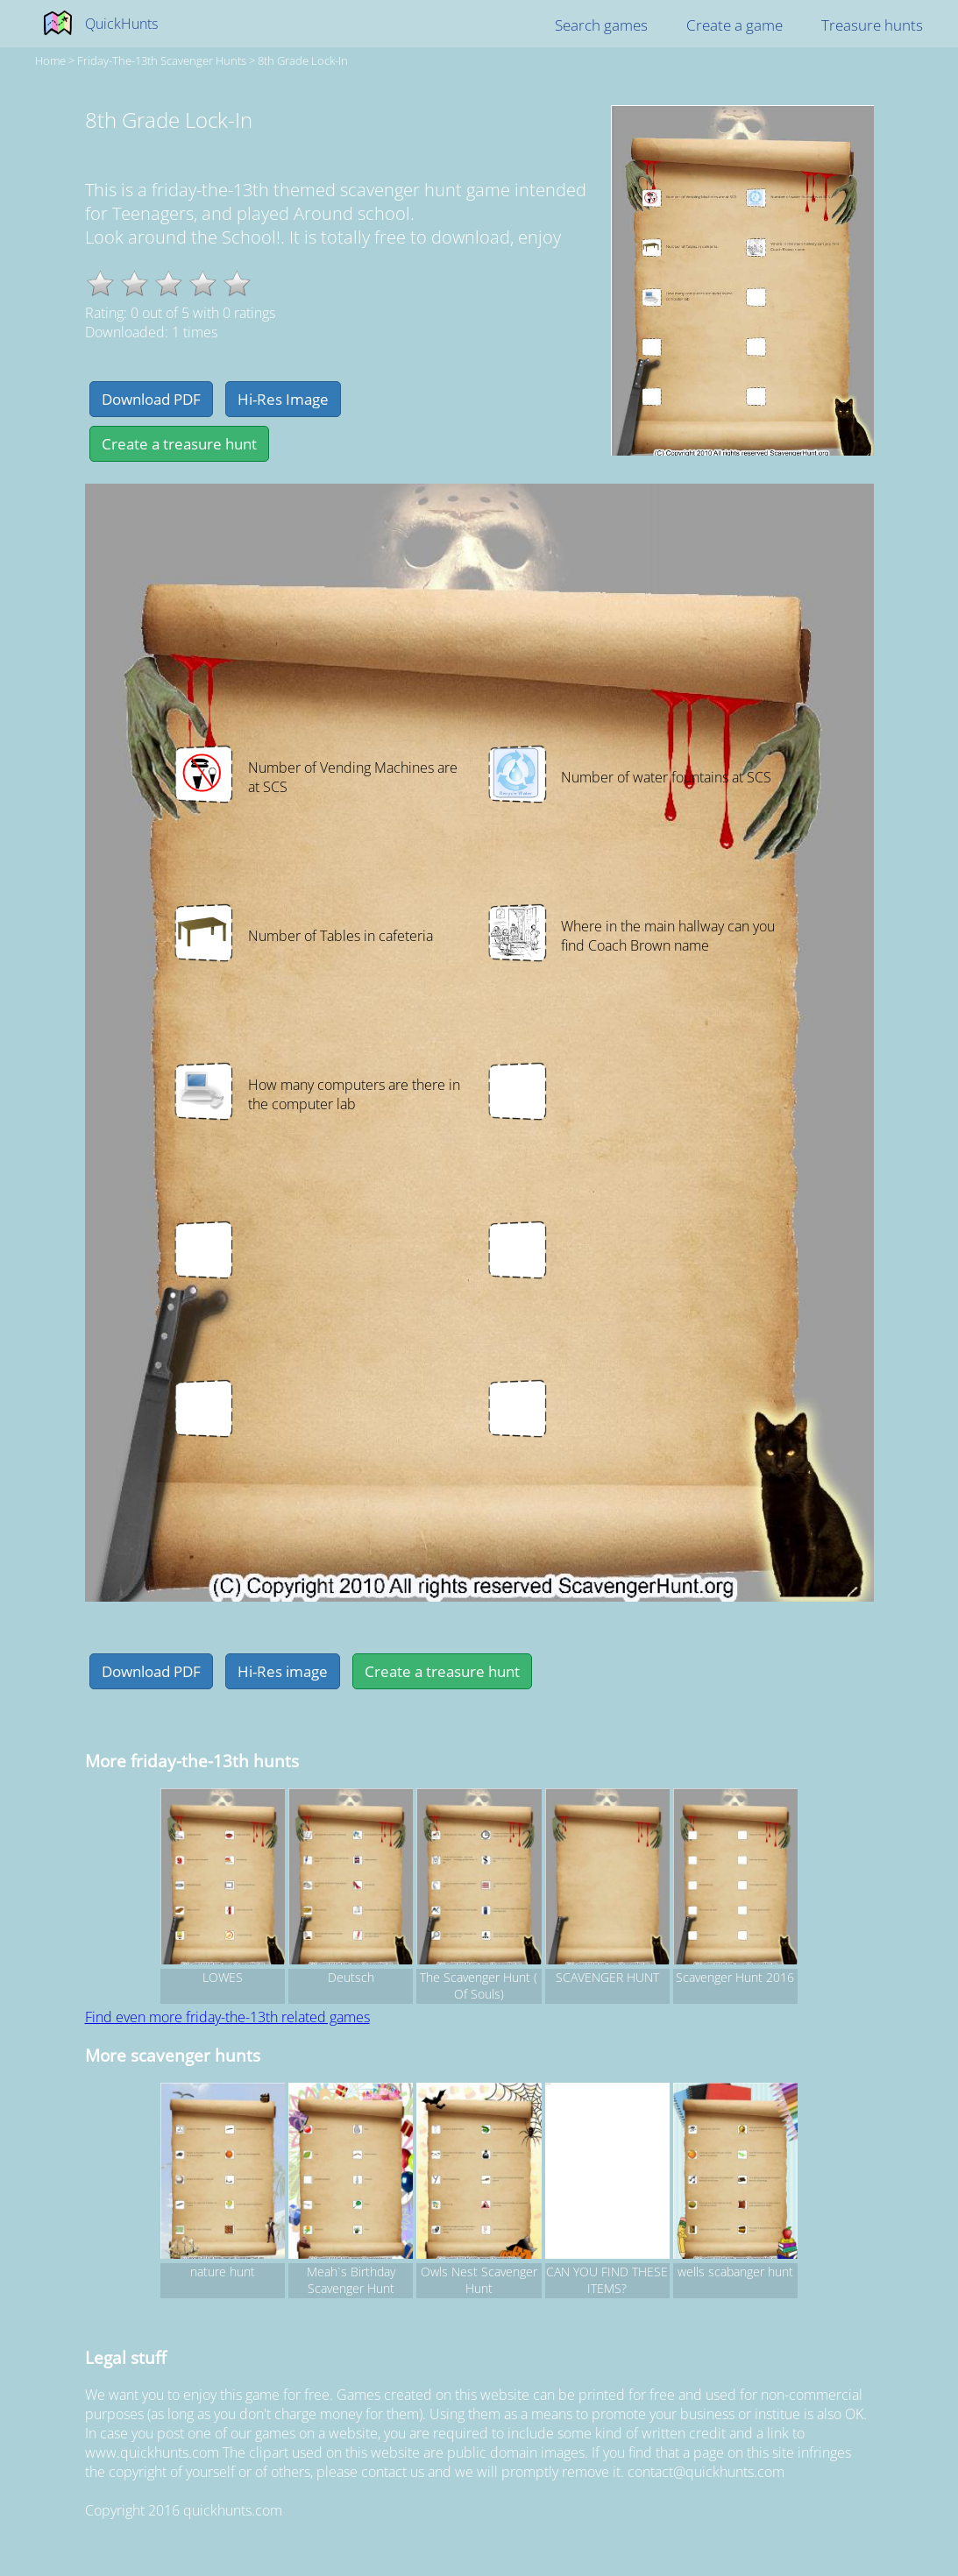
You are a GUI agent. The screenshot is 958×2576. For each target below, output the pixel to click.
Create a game (734, 25)
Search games (601, 25)
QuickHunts (121, 23)
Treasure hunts (872, 25)
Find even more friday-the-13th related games (227, 2017)
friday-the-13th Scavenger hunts (161, 60)
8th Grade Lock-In (303, 60)
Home (50, 60)
